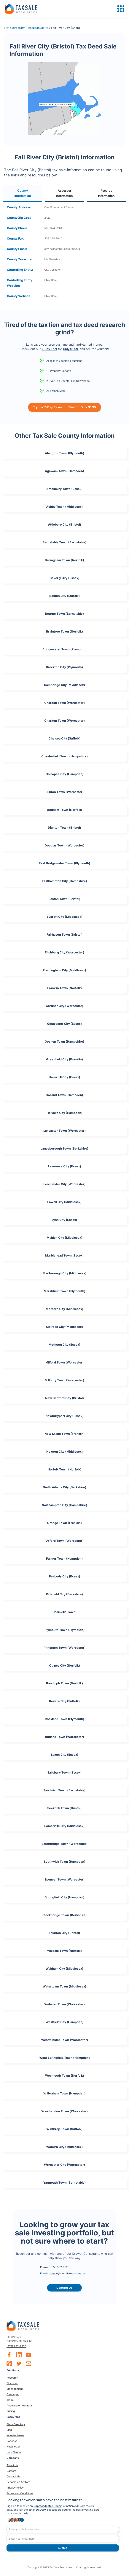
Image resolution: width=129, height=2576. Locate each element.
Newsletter (13, 2446)
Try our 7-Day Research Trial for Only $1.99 (64, 407)
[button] (120, 8)
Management (15, 2388)
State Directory (16, 2424)
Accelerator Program (19, 2405)
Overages (13, 2394)
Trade (10, 2399)
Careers (11, 2470)
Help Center (14, 2452)
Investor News (15, 2435)
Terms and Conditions (20, 2493)
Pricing (11, 2411)
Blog (9, 2429)
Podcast (12, 2440)
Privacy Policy (15, 2487)
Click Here (50, 280)
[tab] (22, 193)
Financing (12, 2383)
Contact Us (13, 2476)
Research (12, 2377)
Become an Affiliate (18, 2482)
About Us (12, 2465)
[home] (20, 8)
